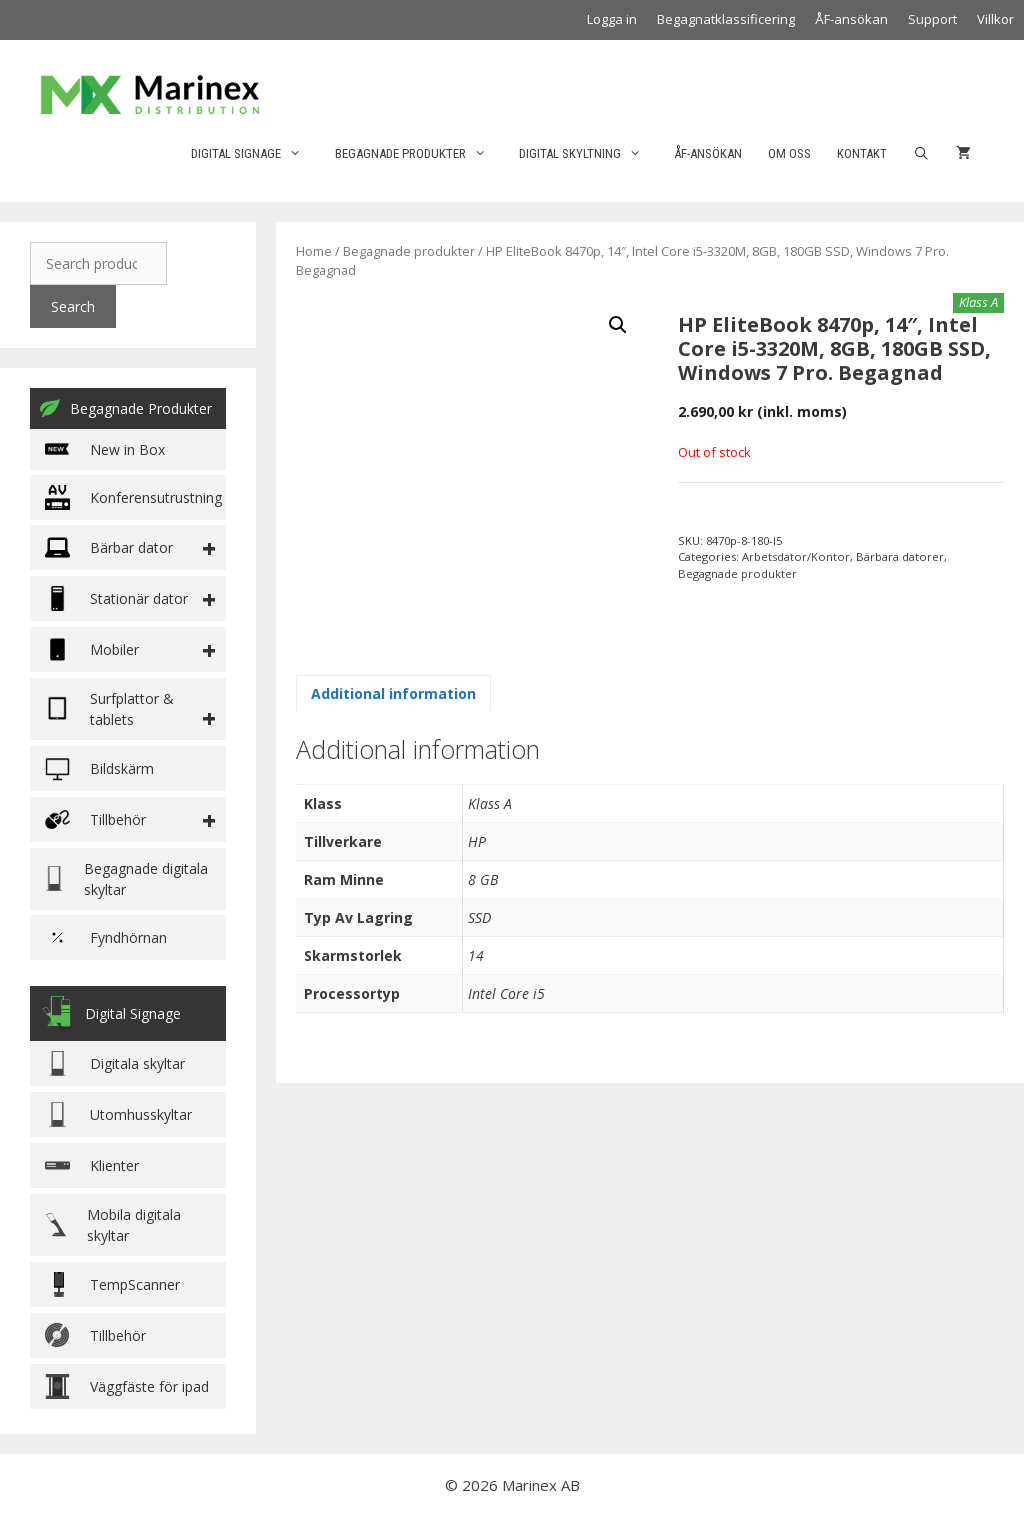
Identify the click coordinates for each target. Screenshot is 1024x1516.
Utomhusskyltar (118, 1114)
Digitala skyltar (115, 1063)
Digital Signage (256, 154)
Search (73, 306)
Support (932, 19)
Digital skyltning (590, 154)
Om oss (789, 153)
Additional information (393, 693)
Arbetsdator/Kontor (796, 556)
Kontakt (862, 153)
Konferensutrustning (133, 497)
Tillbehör (95, 1335)
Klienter (92, 1165)
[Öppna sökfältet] (921, 154)
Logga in (612, 19)
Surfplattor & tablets (109, 709)
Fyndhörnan (106, 937)
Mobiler (92, 649)
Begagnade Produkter (126, 408)
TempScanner (112, 1284)
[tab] (393, 693)
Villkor (995, 19)
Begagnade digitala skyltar (126, 879)
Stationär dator (116, 598)
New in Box (105, 449)
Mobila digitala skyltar (113, 1225)
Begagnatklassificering (726, 19)
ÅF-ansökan (851, 19)
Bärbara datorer (900, 556)
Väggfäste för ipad (127, 1386)
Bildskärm (99, 768)
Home (314, 251)
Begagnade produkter (420, 154)
